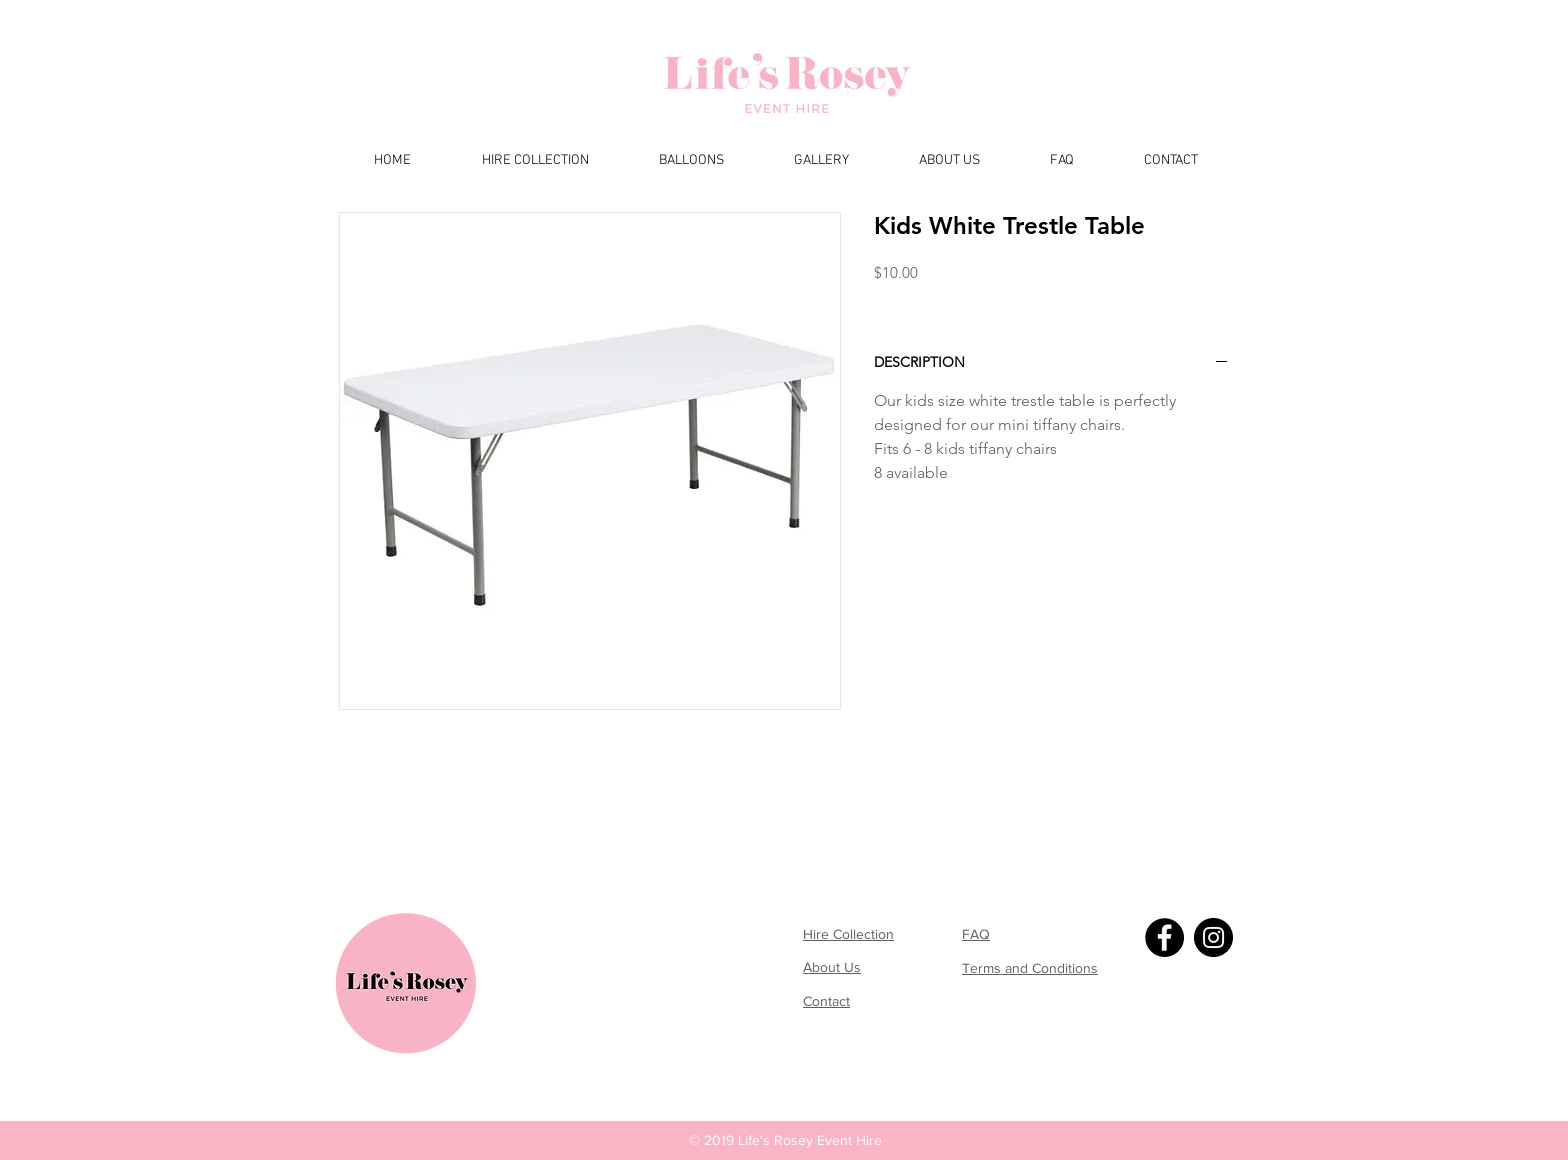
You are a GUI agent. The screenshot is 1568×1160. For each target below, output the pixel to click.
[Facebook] (1164, 937)
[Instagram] (1213, 937)
